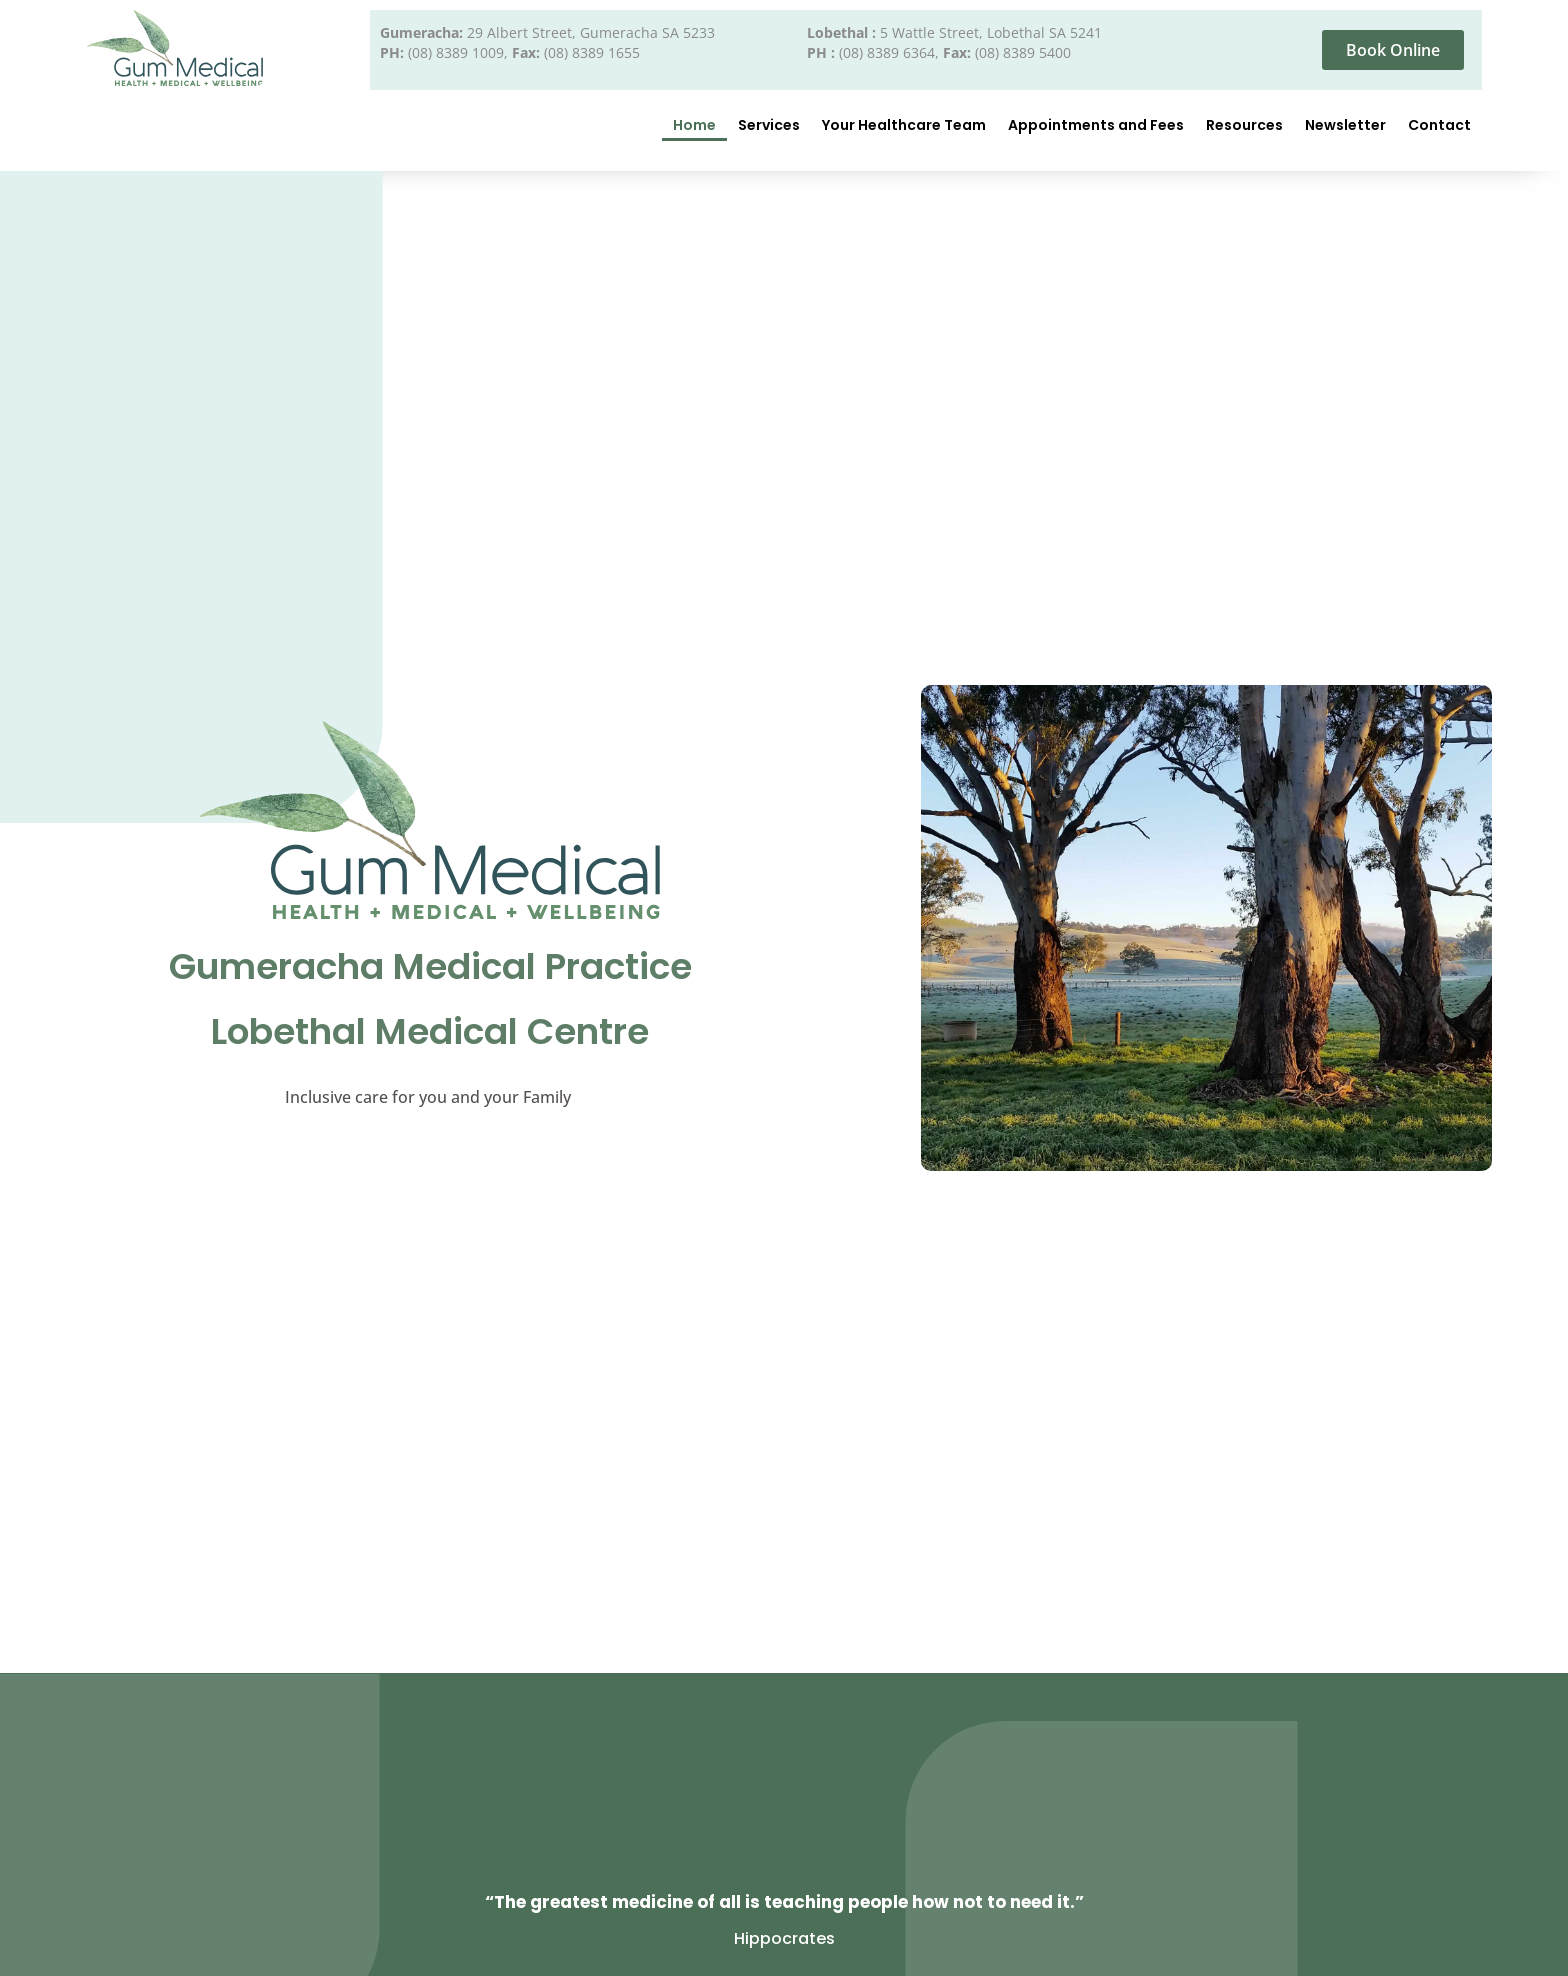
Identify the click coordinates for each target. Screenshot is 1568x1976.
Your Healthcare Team (904, 125)
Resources (1244, 125)
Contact (1439, 125)
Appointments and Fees (1096, 125)
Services (769, 125)
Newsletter (1345, 125)
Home (694, 125)
